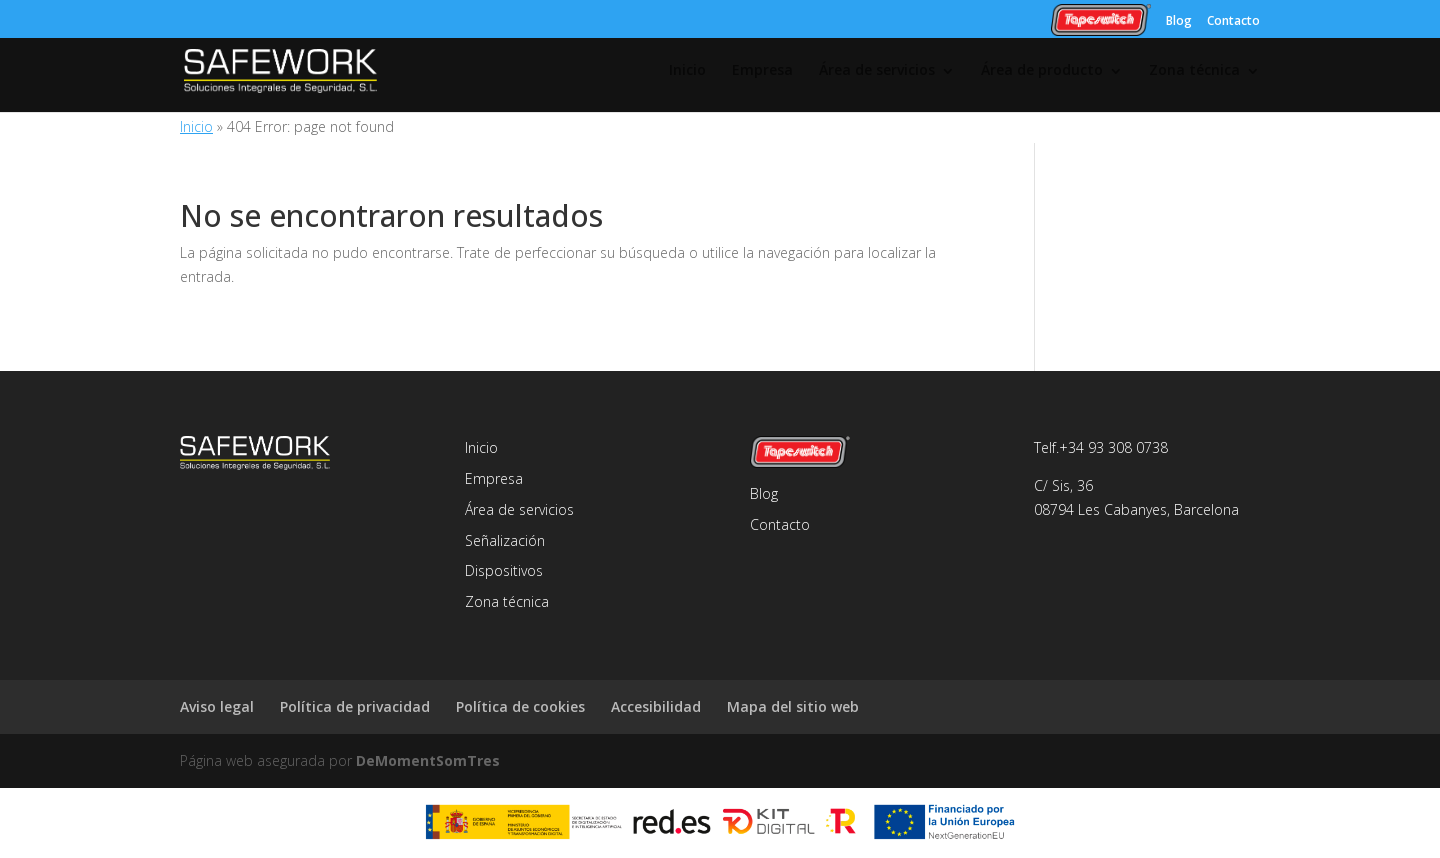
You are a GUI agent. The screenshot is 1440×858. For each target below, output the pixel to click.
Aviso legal (217, 706)
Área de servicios (877, 71)
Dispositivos (504, 570)
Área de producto (1042, 71)
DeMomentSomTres (428, 760)
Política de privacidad (355, 706)
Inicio (687, 71)
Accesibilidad (656, 706)
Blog (1179, 20)
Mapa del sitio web (793, 706)
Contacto (1233, 20)
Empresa (762, 71)
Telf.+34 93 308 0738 (1101, 447)
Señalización (505, 540)
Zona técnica (1194, 71)
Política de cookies (520, 706)
